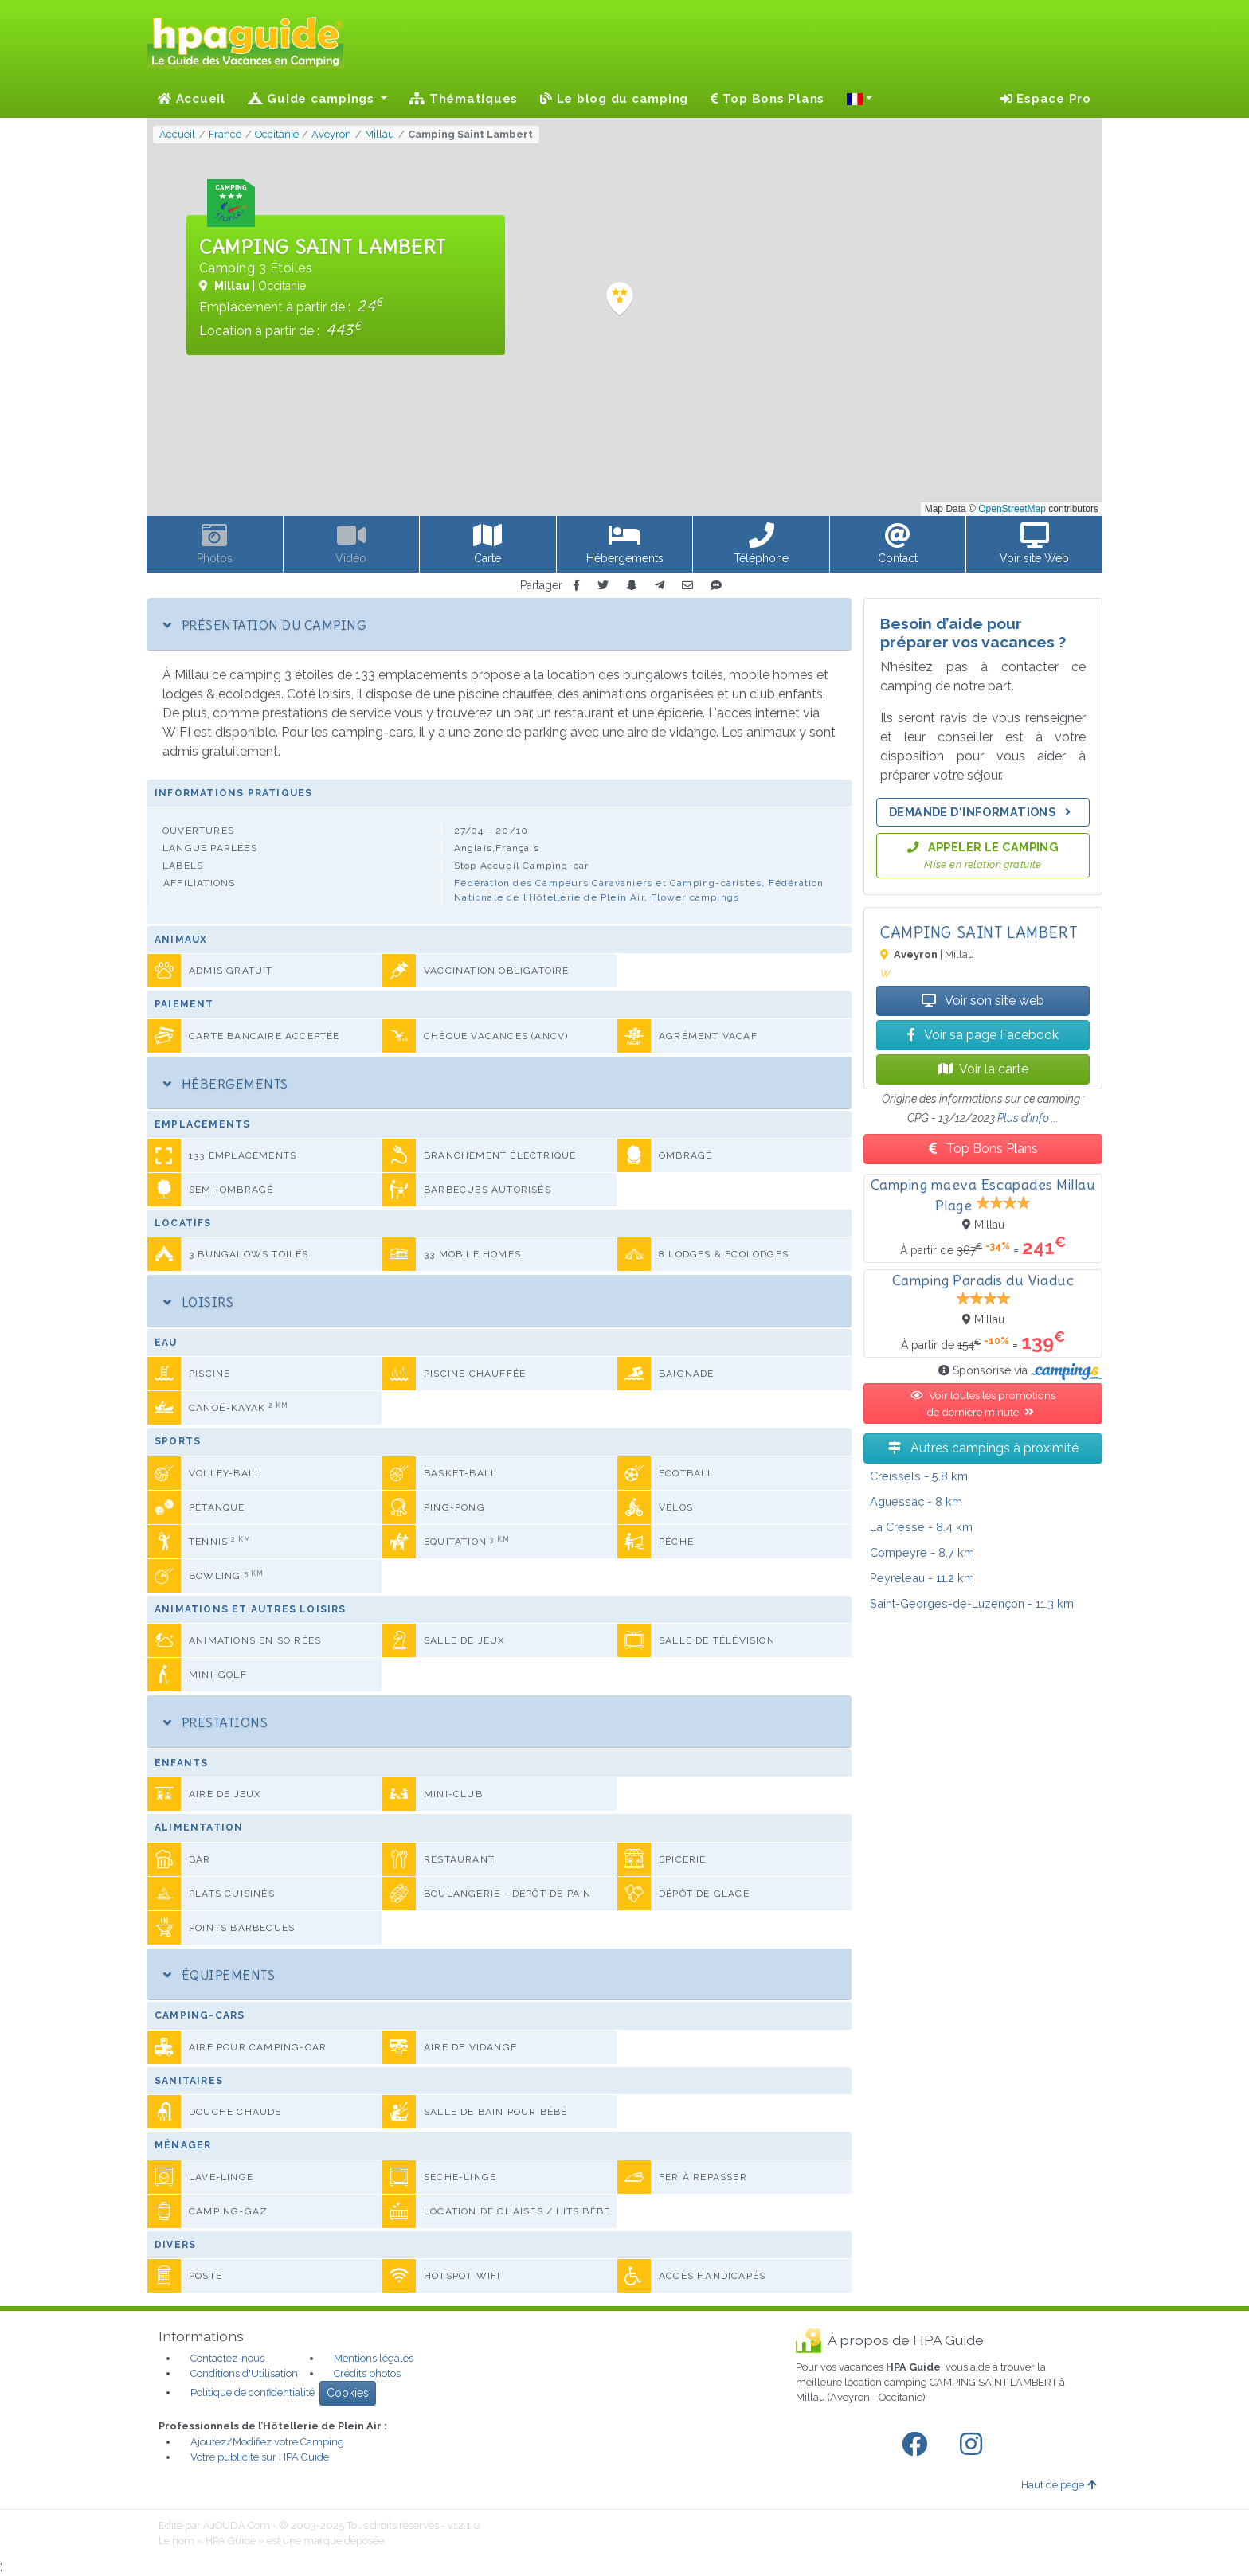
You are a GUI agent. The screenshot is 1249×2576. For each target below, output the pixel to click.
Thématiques (463, 99)
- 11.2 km (922, 1578)
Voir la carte (983, 1069)
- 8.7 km (922, 1552)
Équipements (219, 1975)
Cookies (348, 2392)
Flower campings (695, 897)
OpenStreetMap (1012, 508)
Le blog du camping (614, 99)
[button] (859, 99)
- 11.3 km (972, 1603)
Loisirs (198, 1302)
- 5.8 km (919, 1476)
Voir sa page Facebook (983, 1034)
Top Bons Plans (767, 99)
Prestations (215, 1722)
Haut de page (1058, 2485)
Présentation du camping (264, 625)
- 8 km (916, 1501)
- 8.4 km (921, 1527)
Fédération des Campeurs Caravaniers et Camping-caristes (608, 883)
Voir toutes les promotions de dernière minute (982, 1403)
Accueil (191, 99)
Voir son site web (983, 1000)
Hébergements (225, 1084)
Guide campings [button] (313, 99)
